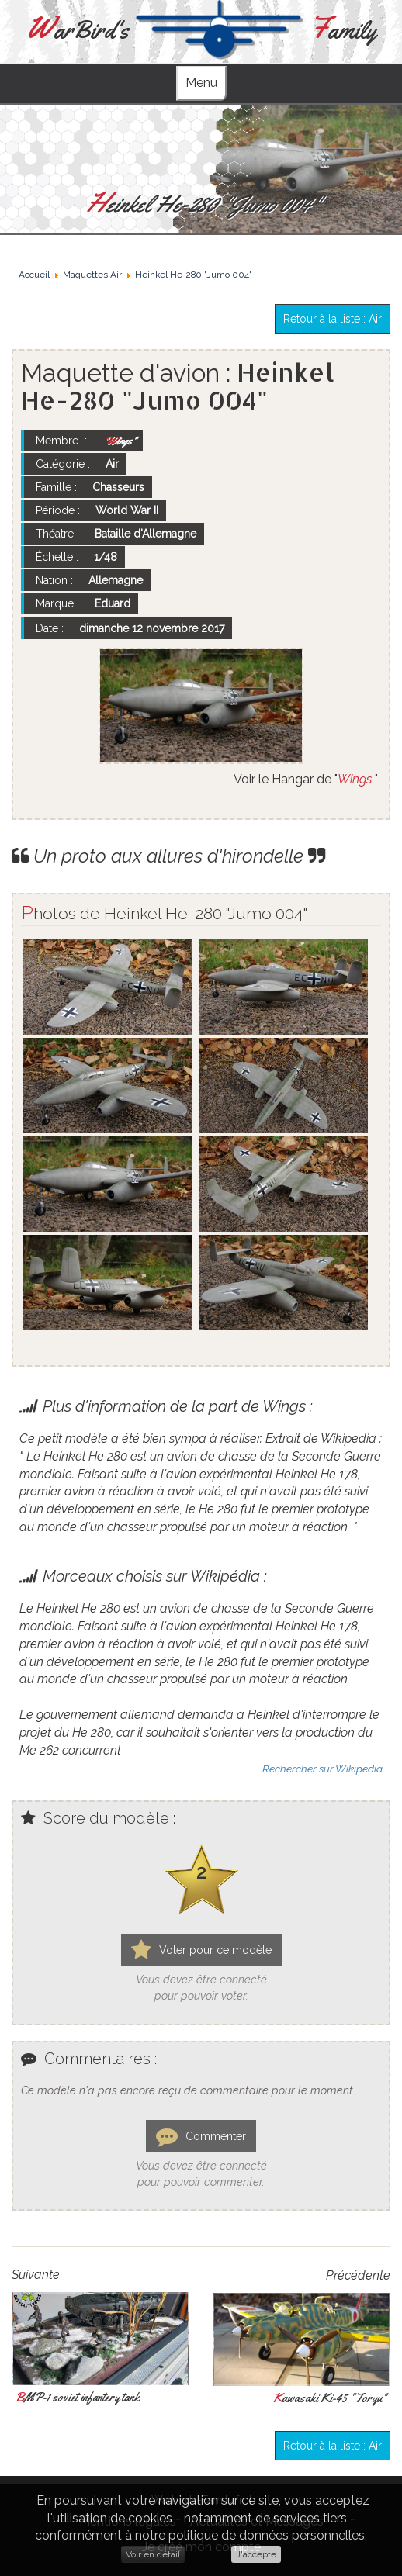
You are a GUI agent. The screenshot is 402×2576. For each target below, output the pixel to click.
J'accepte (256, 2554)
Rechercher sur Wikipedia (322, 1768)
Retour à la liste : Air (332, 319)
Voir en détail (153, 2554)
